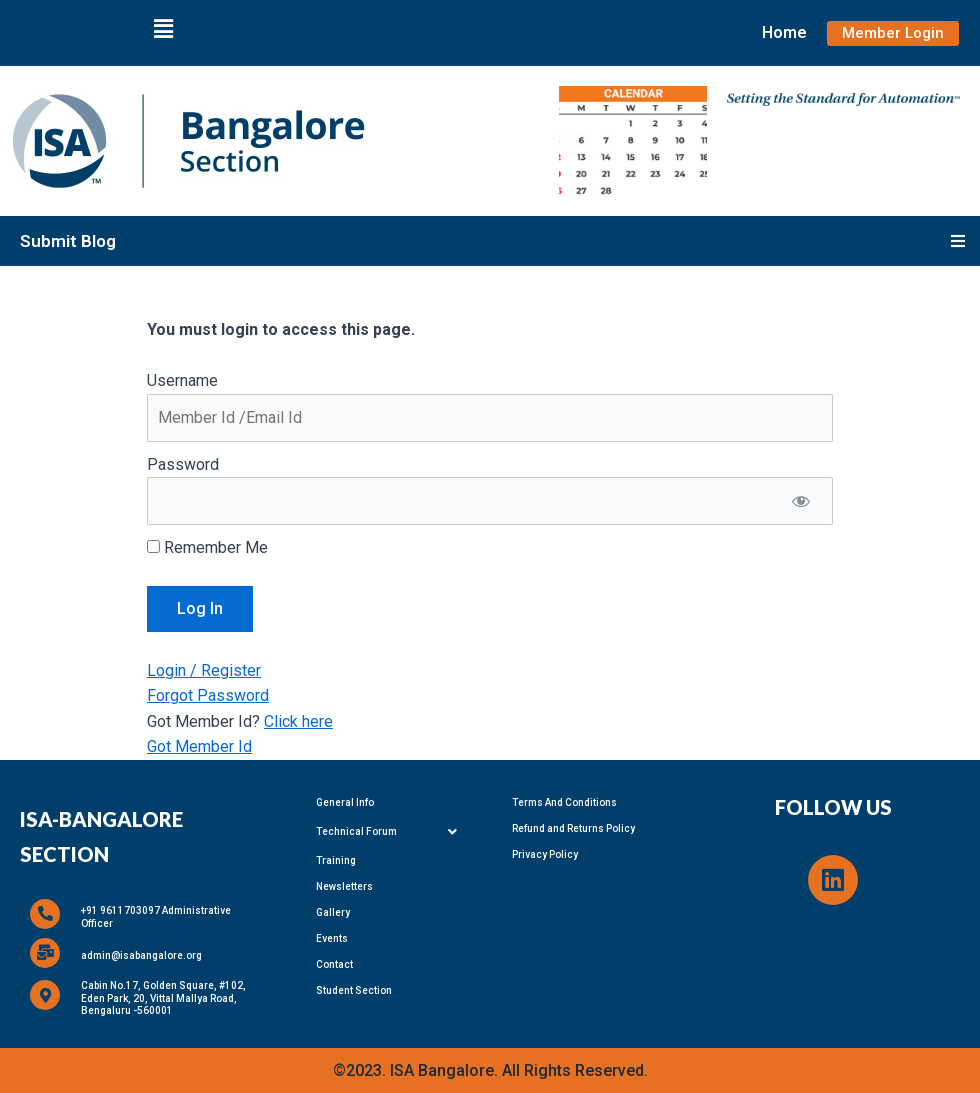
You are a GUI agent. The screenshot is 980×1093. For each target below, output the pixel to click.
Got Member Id (199, 746)
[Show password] (800, 501)
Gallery (333, 912)
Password (183, 464)
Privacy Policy (545, 854)
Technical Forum (392, 832)
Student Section (354, 990)
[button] (163, 29)
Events (332, 938)
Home (784, 32)
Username (182, 380)
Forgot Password (208, 695)
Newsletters (344, 886)
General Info (345, 802)
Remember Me (207, 547)
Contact (334, 964)
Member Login (893, 33)
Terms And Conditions (564, 802)
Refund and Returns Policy (573, 828)
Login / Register (204, 670)
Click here (298, 721)
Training (336, 860)
